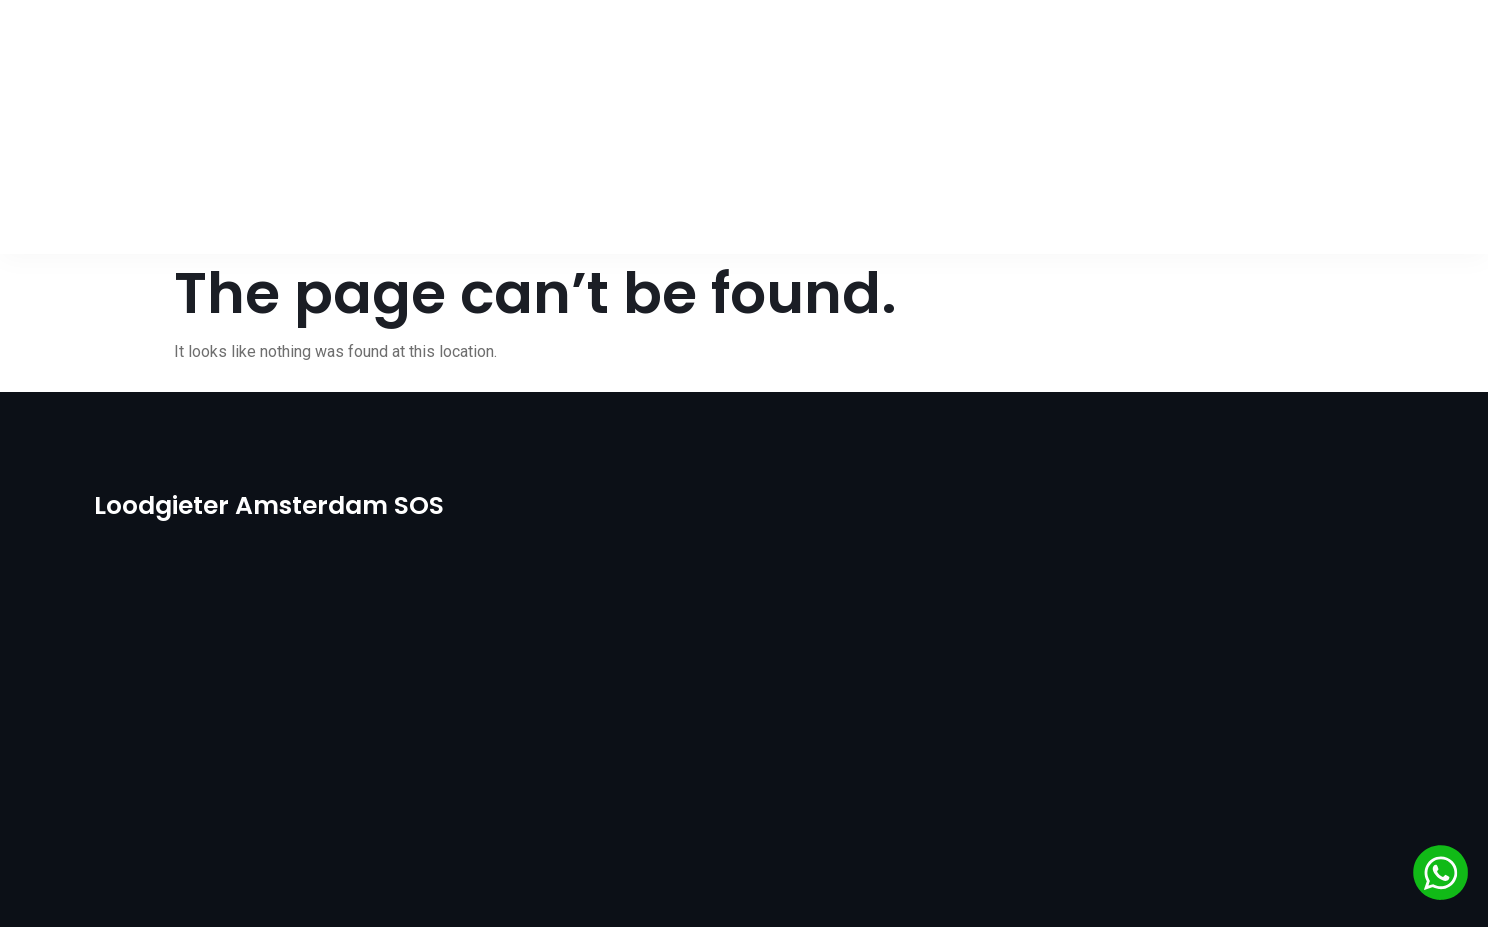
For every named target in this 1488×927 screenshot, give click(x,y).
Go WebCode (1040, 886)
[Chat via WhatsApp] (1440, 876)
